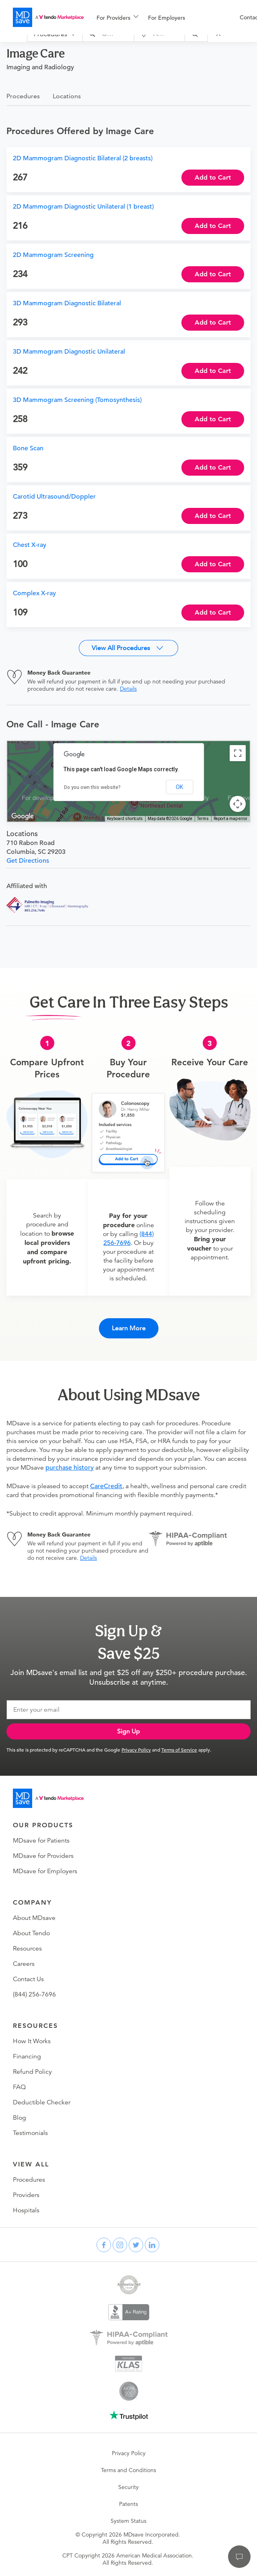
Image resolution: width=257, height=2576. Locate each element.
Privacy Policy (136, 1749)
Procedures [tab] (23, 96)
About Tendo (31, 1933)
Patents (128, 2504)
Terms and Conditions (128, 2470)
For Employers (166, 17)
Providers (26, 2195)
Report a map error (230, 818)
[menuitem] (117, 17)
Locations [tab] (67, 96)
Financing (27, 2056)
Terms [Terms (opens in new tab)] (203, 818)
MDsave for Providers (43, 1856)
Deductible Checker (41, 2102)
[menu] (155, 17)
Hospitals (26, 2210)
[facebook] (104, 2245)
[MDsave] (48, 17)
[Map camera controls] (238, 804)
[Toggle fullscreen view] (238, 753)
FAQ (19, 2087)
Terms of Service (179, 1749)
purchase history (69, 1468)
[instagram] (120, 2245)
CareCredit (106, 1486)
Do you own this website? (92, 787)
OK (179, 787)
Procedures (29, 2180)
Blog (19, 2118)
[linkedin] (152, 2245)
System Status (128, 2520)
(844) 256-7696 (34, 1994)
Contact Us (28, 1979)
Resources (27, 1948)
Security (128, 2487)
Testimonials (30, 2133)
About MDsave (34, 1918)
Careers (24, 1964)
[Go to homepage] (48, 1798)
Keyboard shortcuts (125, 818)
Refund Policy (32, 2072)
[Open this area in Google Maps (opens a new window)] (22, 816)
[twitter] (136, 2245)
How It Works (32, 2041)
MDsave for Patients (41, 1841)
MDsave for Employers (45, 1871)
